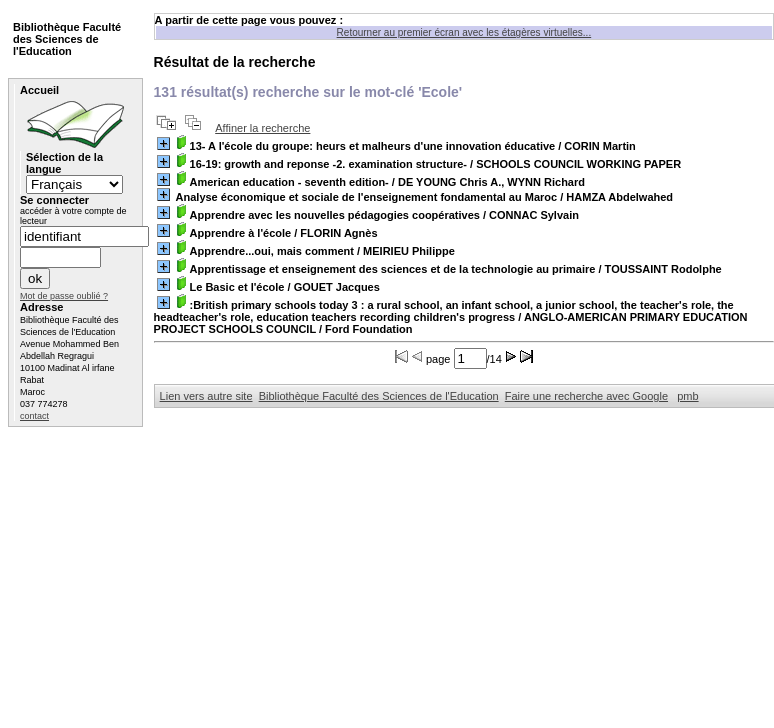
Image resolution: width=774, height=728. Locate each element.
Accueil (39, 90)
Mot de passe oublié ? (64, 296)
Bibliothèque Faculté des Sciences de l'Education (379, 396)
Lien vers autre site (206, 396)
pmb (687, 396)
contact (34, 416)
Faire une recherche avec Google (586, 396)
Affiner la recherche (262, 128)
